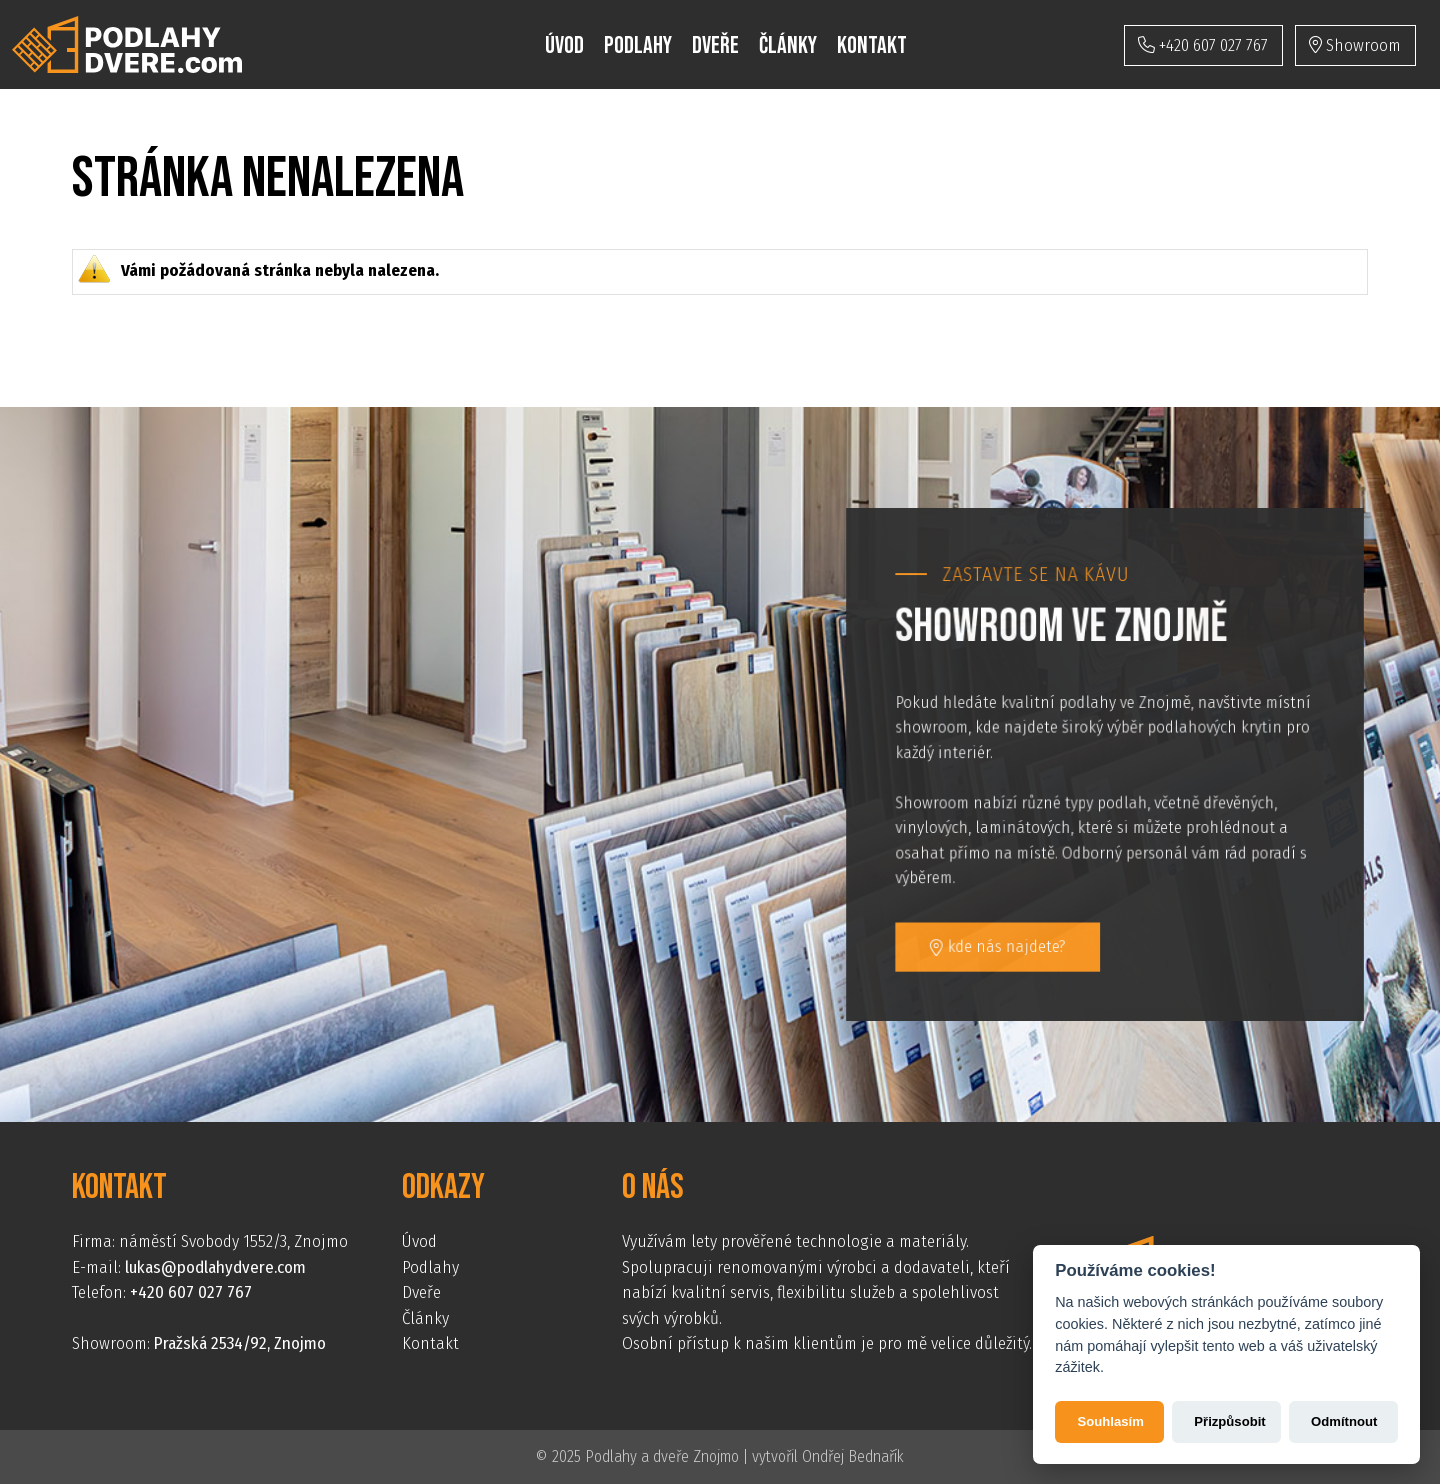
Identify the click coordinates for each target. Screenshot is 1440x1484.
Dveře (715, 45)
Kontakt (872, 45)
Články (788, 45)
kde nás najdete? (999, 944)
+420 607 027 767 (1203, 45)
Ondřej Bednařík (853, 1456)
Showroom (1355, 45)
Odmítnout (1344, 1421)
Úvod (564, 45)
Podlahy (638, 45)
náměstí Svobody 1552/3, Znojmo (233, 1241)
